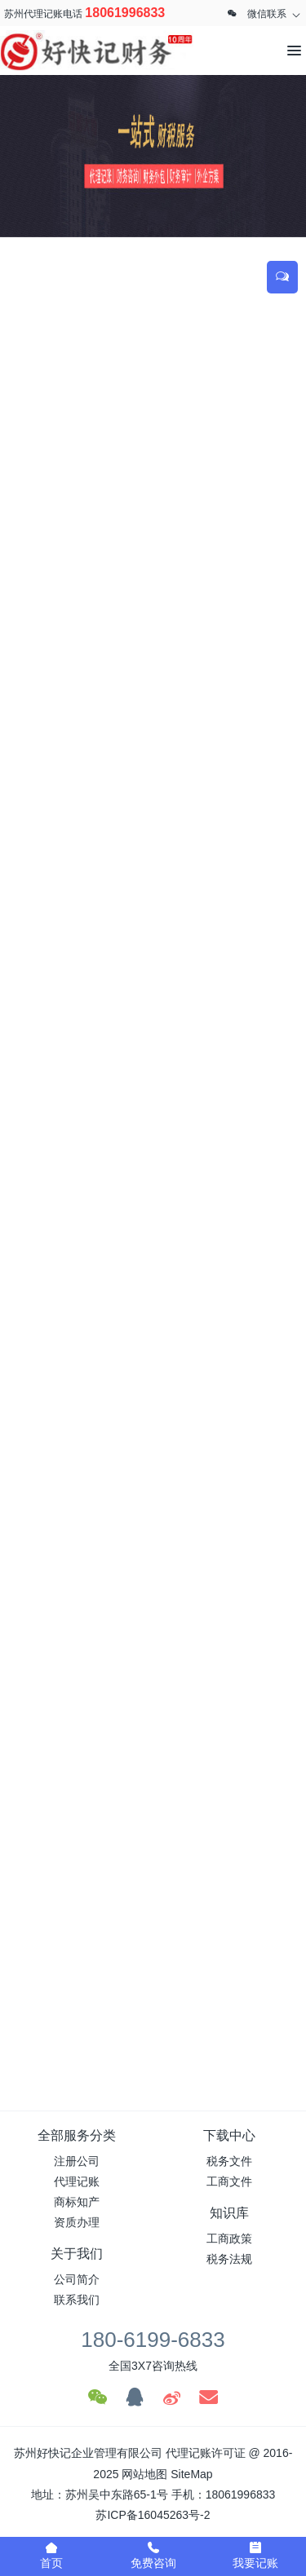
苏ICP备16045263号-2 (152, 2514)
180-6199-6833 (152, 2339)
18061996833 (125, 13)
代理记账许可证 (206, 2452)
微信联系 (266, 14)
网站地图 (144, 2474)
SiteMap (191, 2474)
